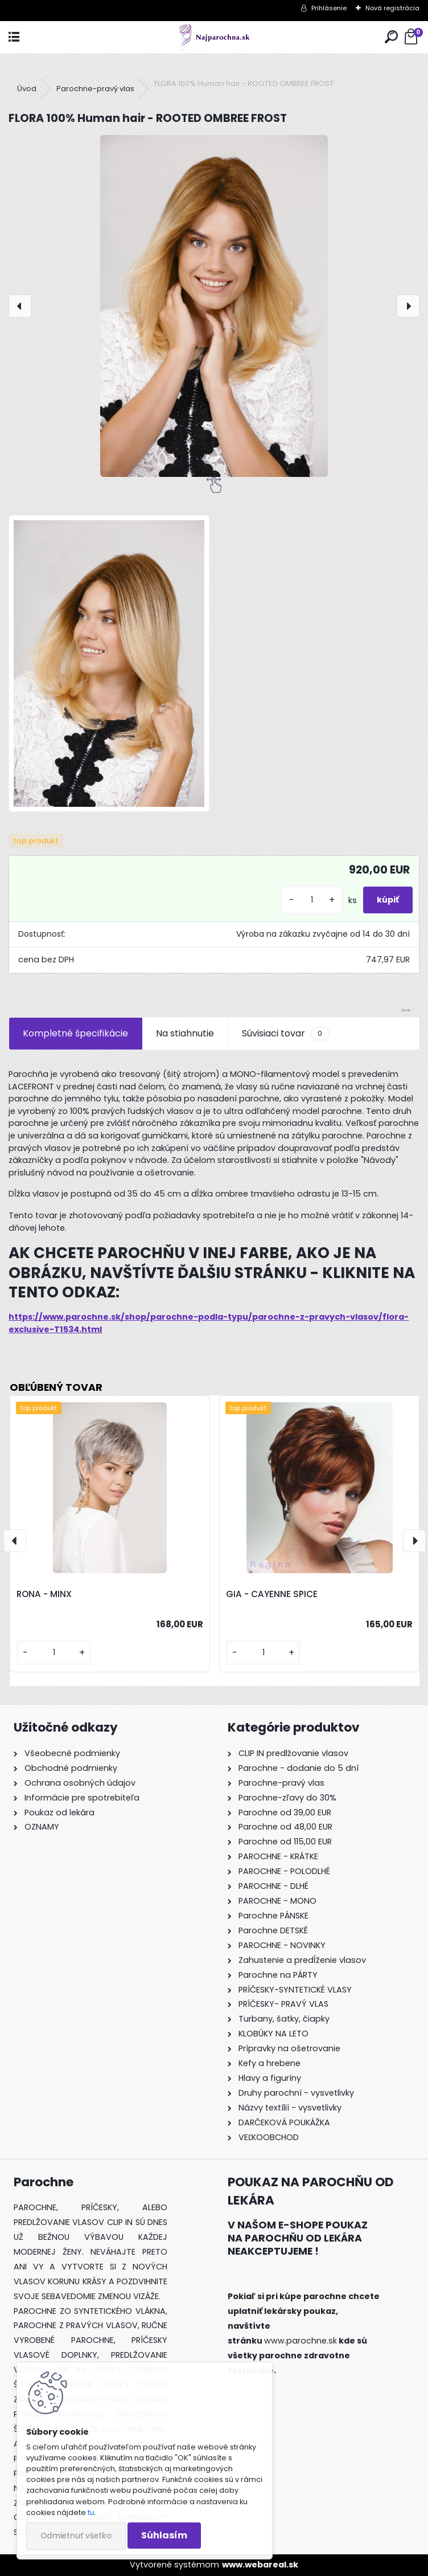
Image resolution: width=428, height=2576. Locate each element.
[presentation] (20, 306)
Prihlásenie (329, 8)
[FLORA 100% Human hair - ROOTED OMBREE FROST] (214, 306)
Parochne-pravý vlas (95, 88)
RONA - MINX (44, 1594)
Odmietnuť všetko (76, 2535)
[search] (391, 37)
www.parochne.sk (300, 2340)
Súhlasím (164, 2535)
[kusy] (312, 900)
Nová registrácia (392, 8)
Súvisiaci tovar (285, 1033)
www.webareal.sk (260, 2564)
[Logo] (214, 37)
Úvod (26, 88)
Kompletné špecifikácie (75, 1033)
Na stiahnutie (185, 1033)
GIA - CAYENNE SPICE (272, 1594)
